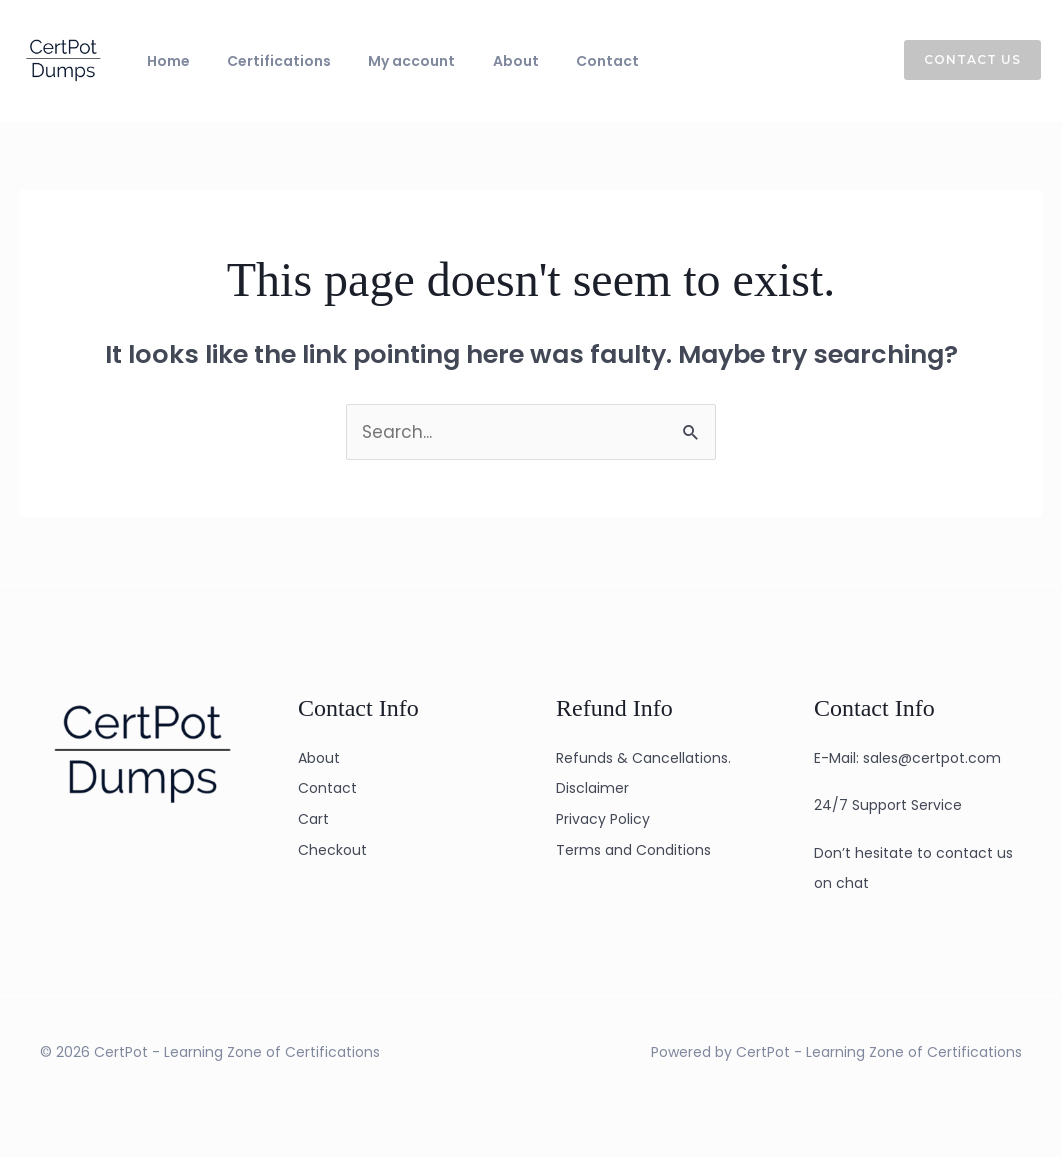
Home (161, 61)
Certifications (259, 61)
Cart (313, 819)
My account (378, 61)
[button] (960, 60)
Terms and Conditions (633, 850)
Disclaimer (592, 788)
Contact (547, 61)
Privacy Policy (603, 819)
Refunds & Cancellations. (643, 758)
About (469, 61)
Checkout (332, 850)
